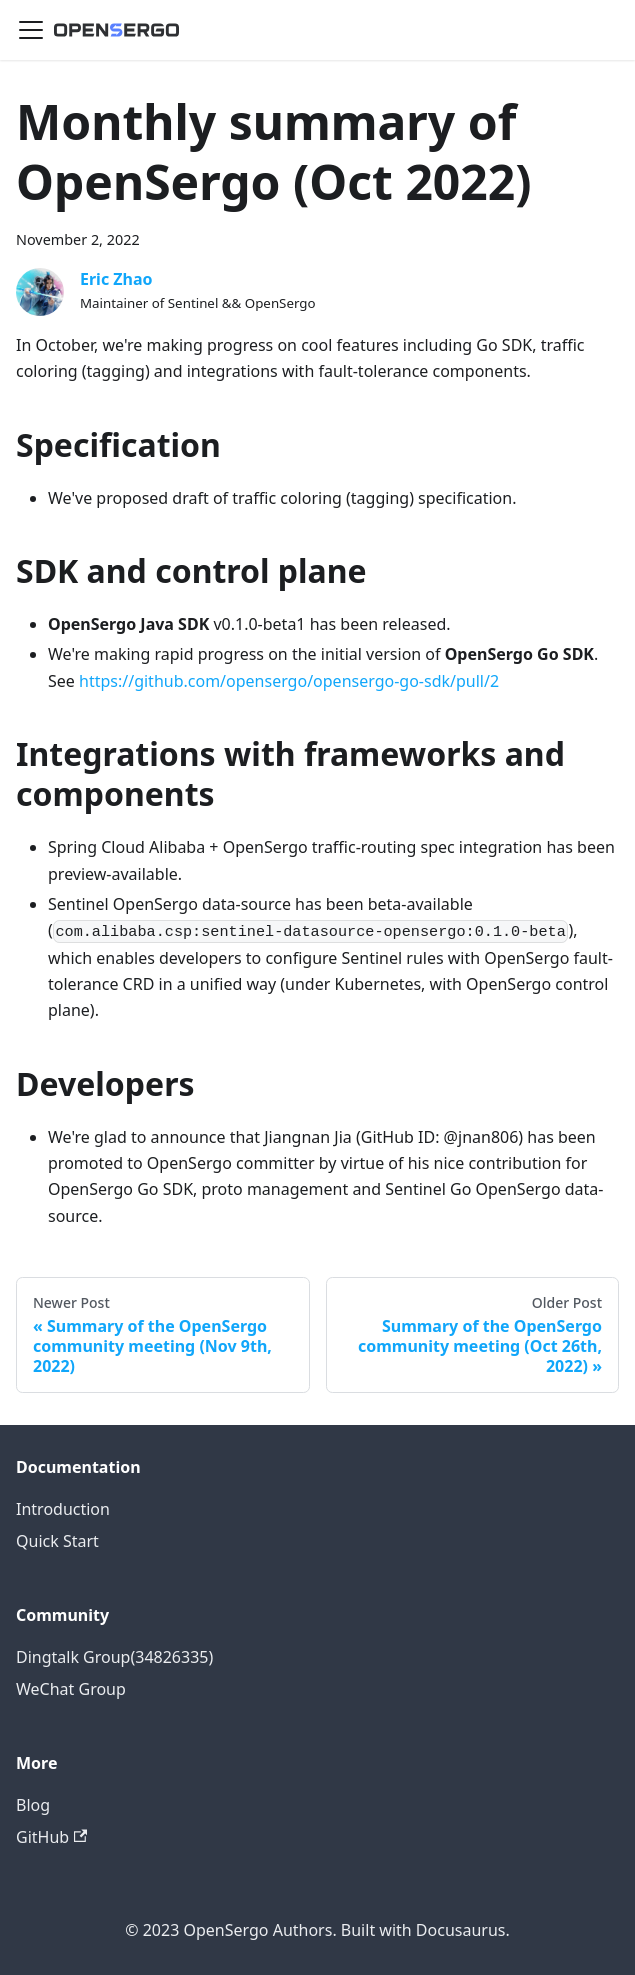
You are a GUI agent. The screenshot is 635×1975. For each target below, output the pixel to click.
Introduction (63, 1509)
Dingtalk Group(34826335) (114, 1657)
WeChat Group (71, 1689)
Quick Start (57, 1541)
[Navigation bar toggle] (31, 30)
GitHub (51, 1837)
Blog (33, 1805)
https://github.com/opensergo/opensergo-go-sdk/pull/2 (289, 681)
